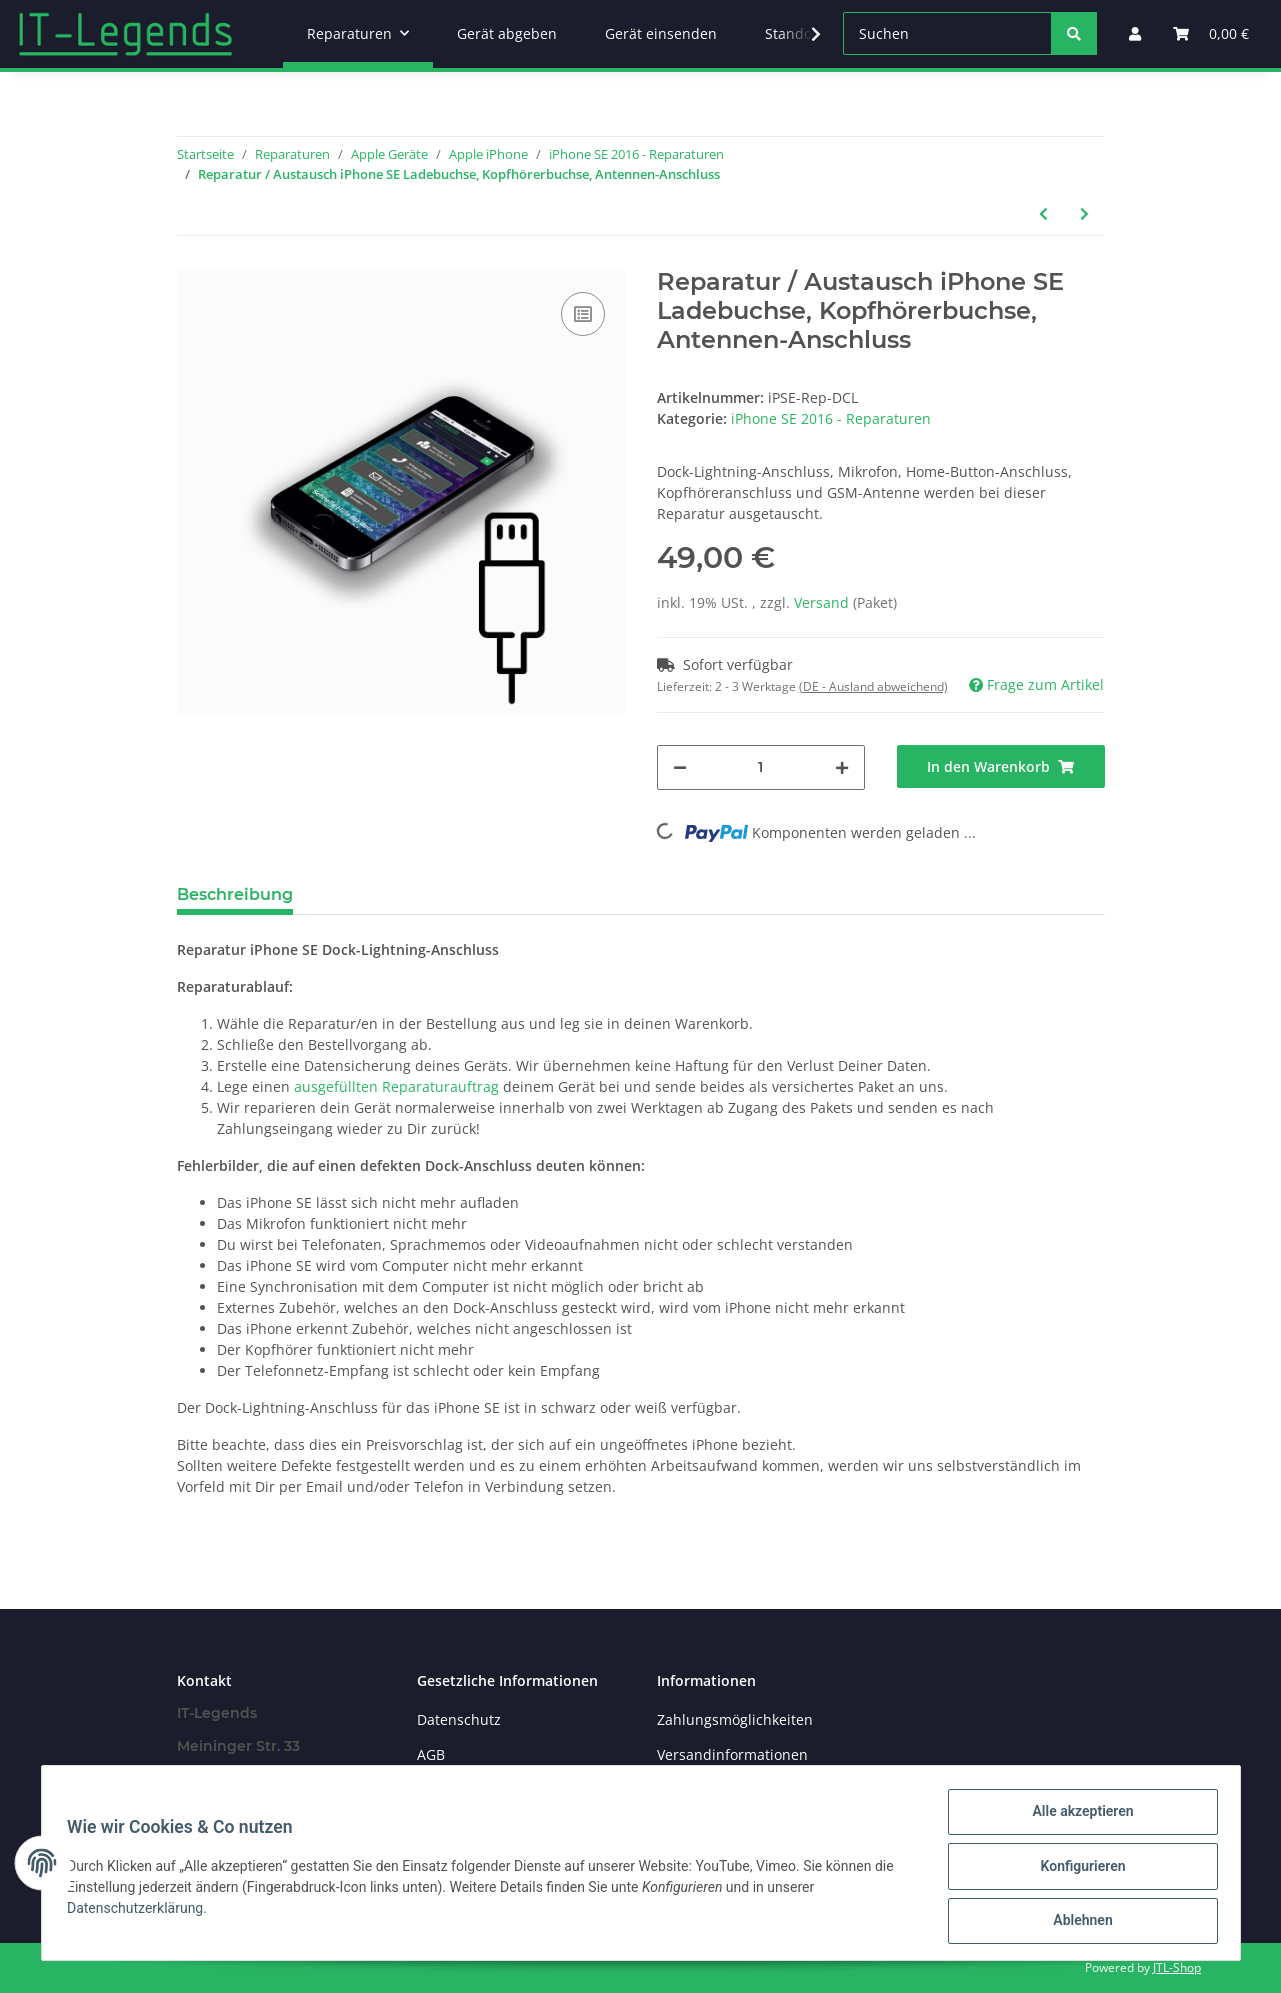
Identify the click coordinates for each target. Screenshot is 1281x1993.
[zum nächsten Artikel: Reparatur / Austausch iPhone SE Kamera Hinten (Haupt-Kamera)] (1084, 213)
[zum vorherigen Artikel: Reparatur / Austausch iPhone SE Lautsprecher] (1043, 213)
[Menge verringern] (680, 767)
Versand (823, 602)
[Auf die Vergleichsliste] (583, 314)
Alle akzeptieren (1076, 1818)
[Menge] (761, 767)
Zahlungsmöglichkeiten (735, 1719)
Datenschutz (459, 1719)
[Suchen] (947, 33)
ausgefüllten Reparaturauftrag (396, 1086)
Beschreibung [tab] (235, 894)
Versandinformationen (732, 1754)
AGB (431, 1754)
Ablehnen (1076, 1922)
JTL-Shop (1177, 1967)
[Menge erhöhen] (842, 767)
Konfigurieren (1076, 1870)
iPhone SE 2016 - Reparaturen (831, 418)
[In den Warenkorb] (1001, 766)
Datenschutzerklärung (142, 1912)
